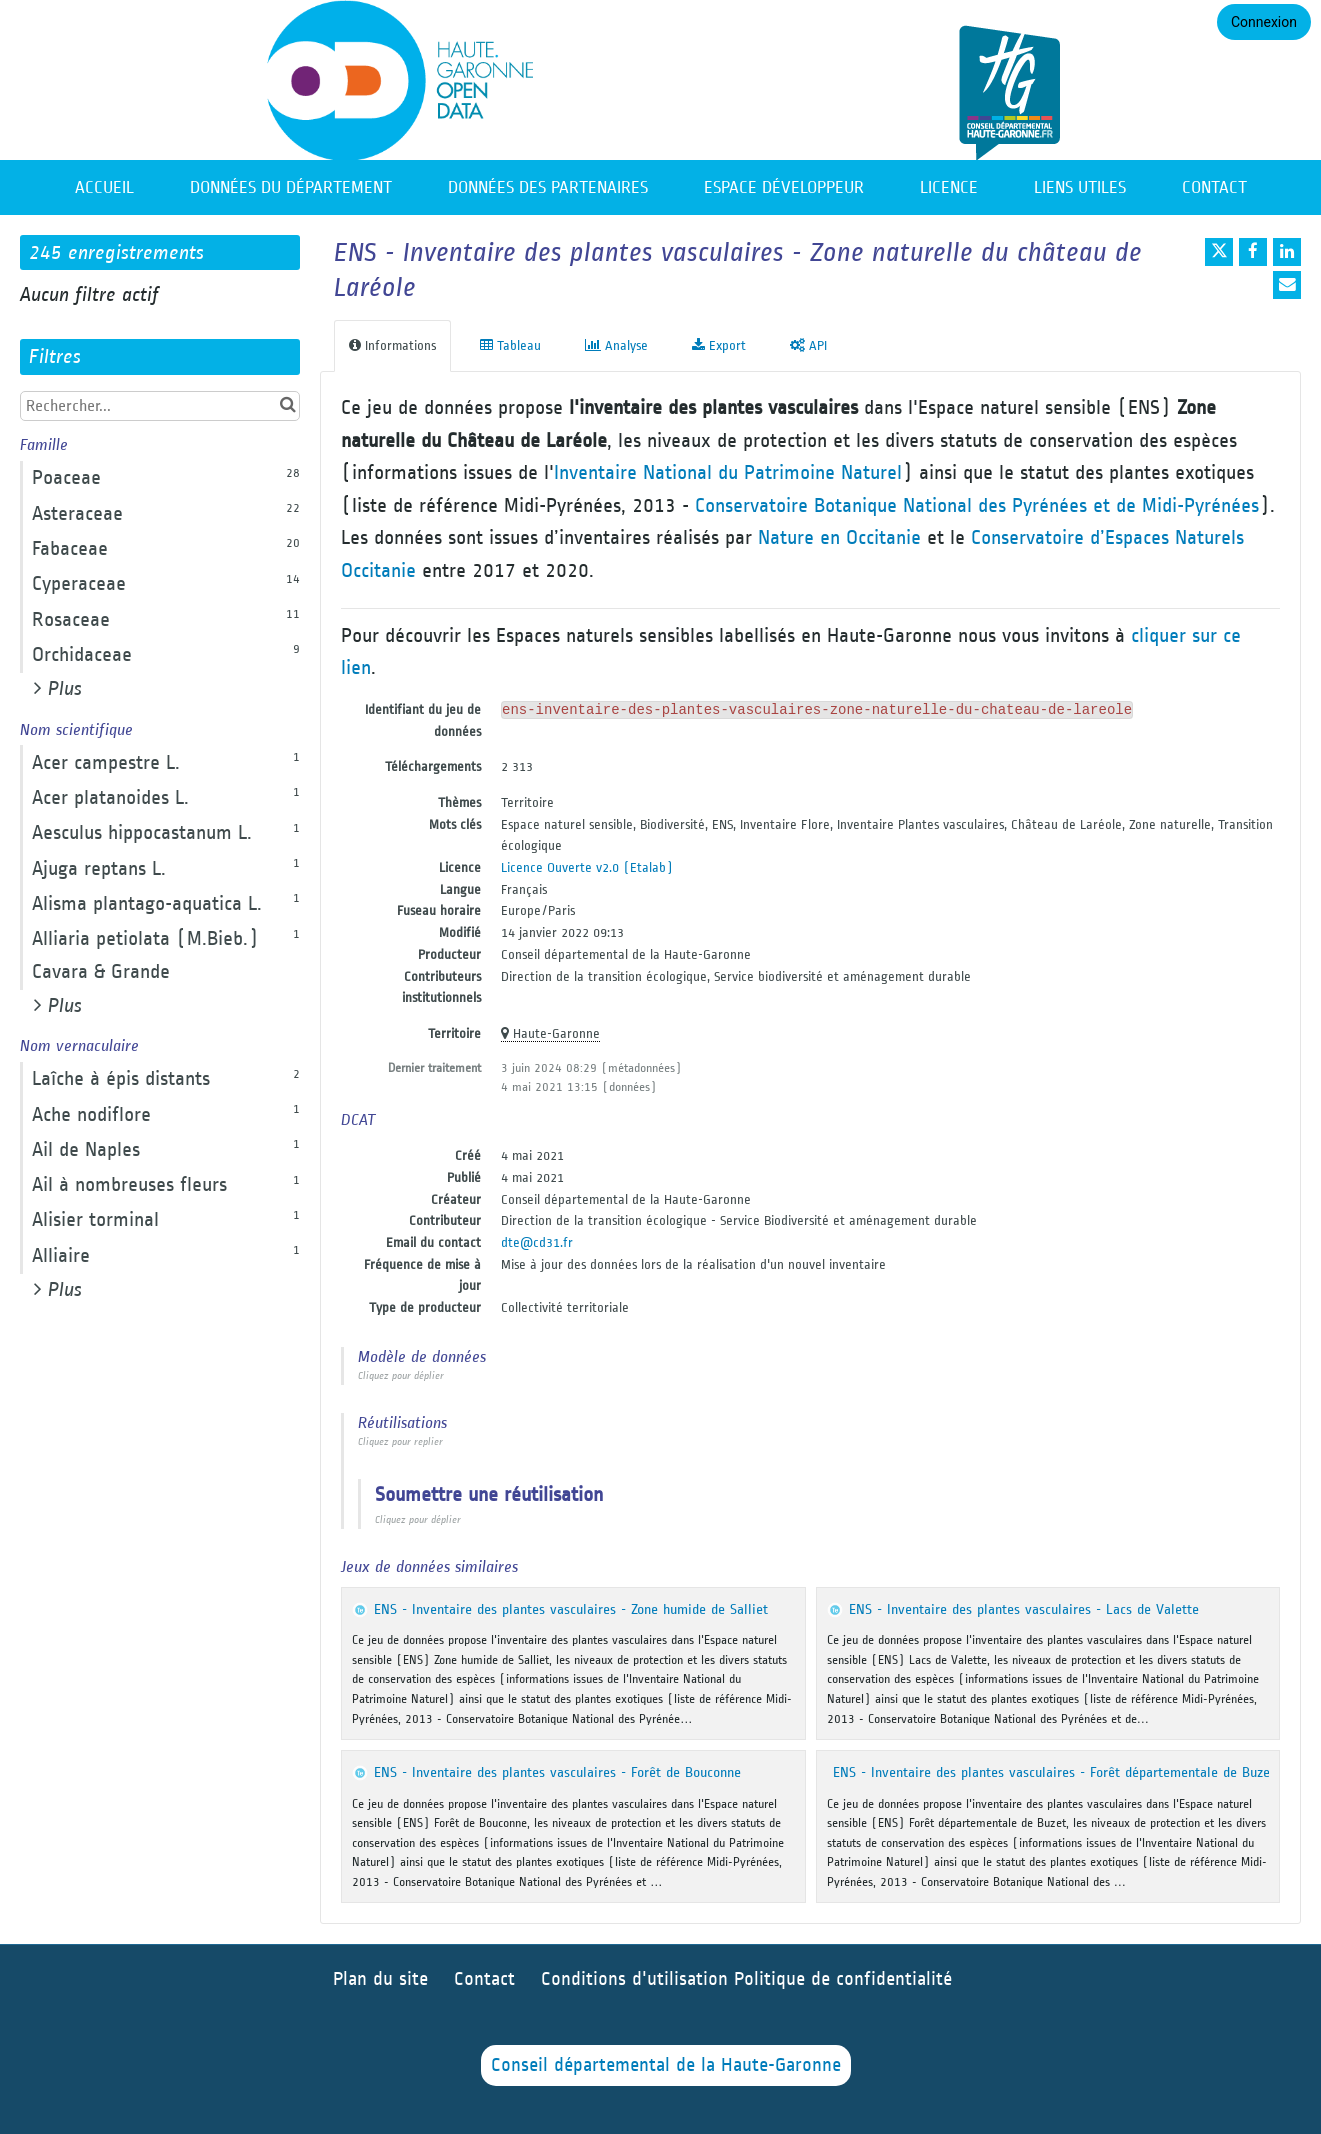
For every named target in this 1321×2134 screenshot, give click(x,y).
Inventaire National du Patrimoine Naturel (728, 472)
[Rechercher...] (160, 406)
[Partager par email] (1287, 285)
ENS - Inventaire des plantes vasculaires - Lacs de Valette (1024, 1609)
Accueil (104, 187)
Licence (949, 187)
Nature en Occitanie (839, 537)
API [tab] (808, 345)
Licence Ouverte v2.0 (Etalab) (587, 867)
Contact (1214, 187)
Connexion (1264, 22)
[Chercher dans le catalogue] (287, 405)
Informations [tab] (392, 345)
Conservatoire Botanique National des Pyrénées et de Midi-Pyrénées (977, 505)
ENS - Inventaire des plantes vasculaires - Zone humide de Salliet (571, 1609)
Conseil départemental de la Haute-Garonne (666, 2065)
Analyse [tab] (616, 345)
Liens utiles (1080, 187)
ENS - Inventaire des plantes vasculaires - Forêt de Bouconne (557, 1772)
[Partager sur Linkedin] (1287, 252)
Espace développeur (784, 187)
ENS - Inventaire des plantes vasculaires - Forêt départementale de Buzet (1054, 1772)
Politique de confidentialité (843, 1979)
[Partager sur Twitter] (1219, 252)
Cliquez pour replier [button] (400, 1442)
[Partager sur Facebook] (1253, 252)
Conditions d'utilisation (637, 1979)
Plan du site (380, 1979)
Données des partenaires (548, 187)
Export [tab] (719, 345)
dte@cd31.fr (537, 1242)
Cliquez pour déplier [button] (401, 1376)
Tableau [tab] (510, 345)
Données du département (291, 187)
